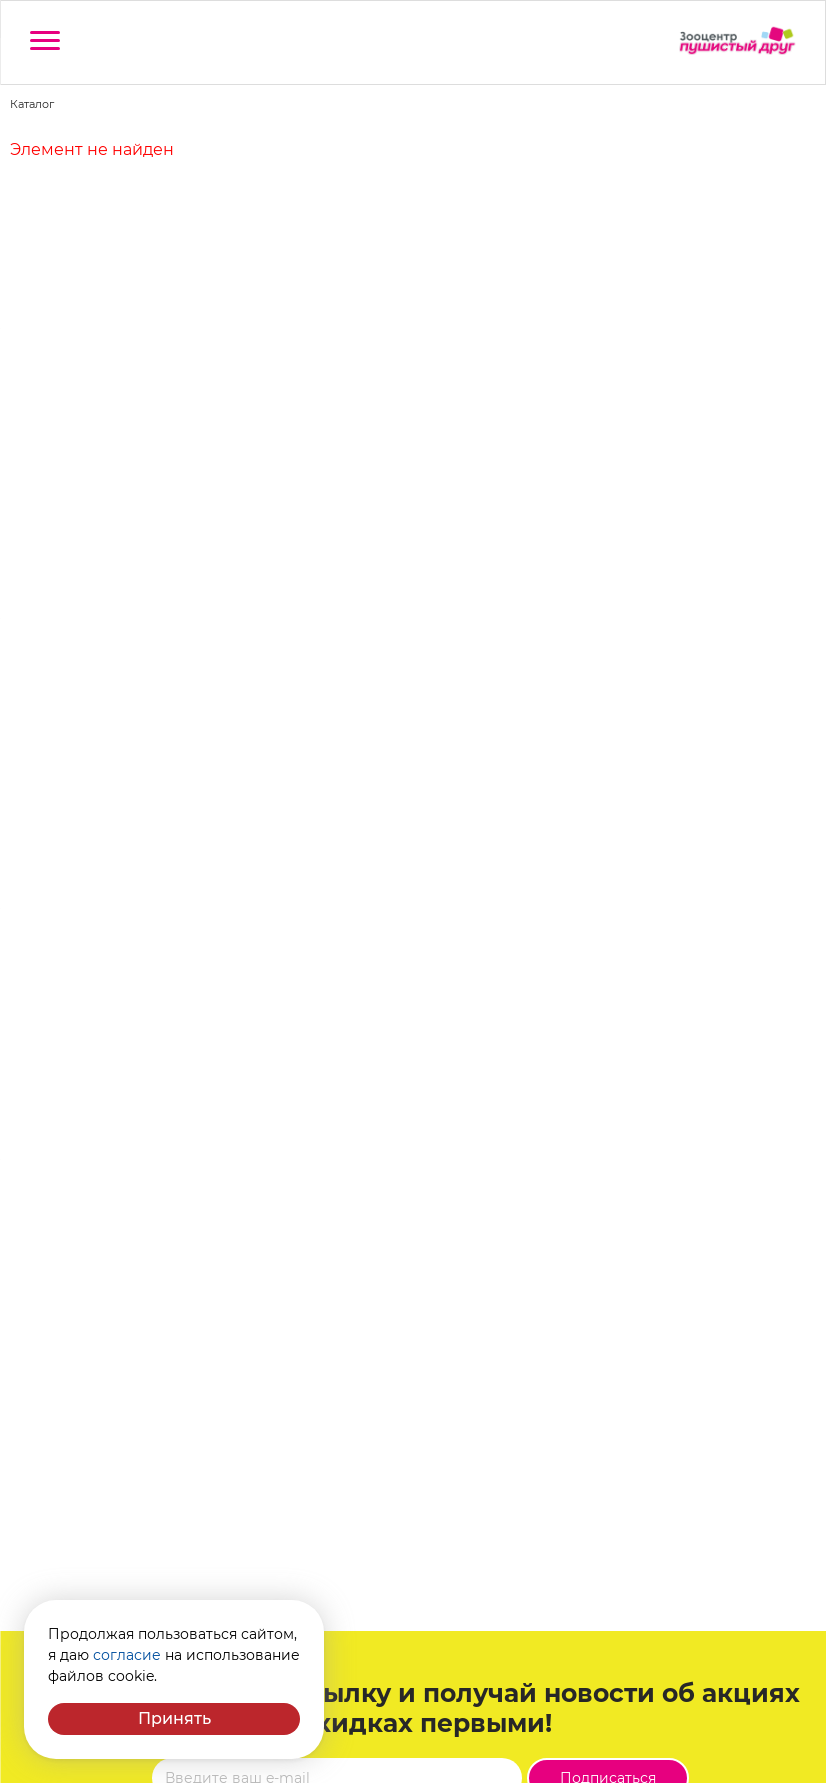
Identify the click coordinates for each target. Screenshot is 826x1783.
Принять (174, 1718)
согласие (127, 1655)
